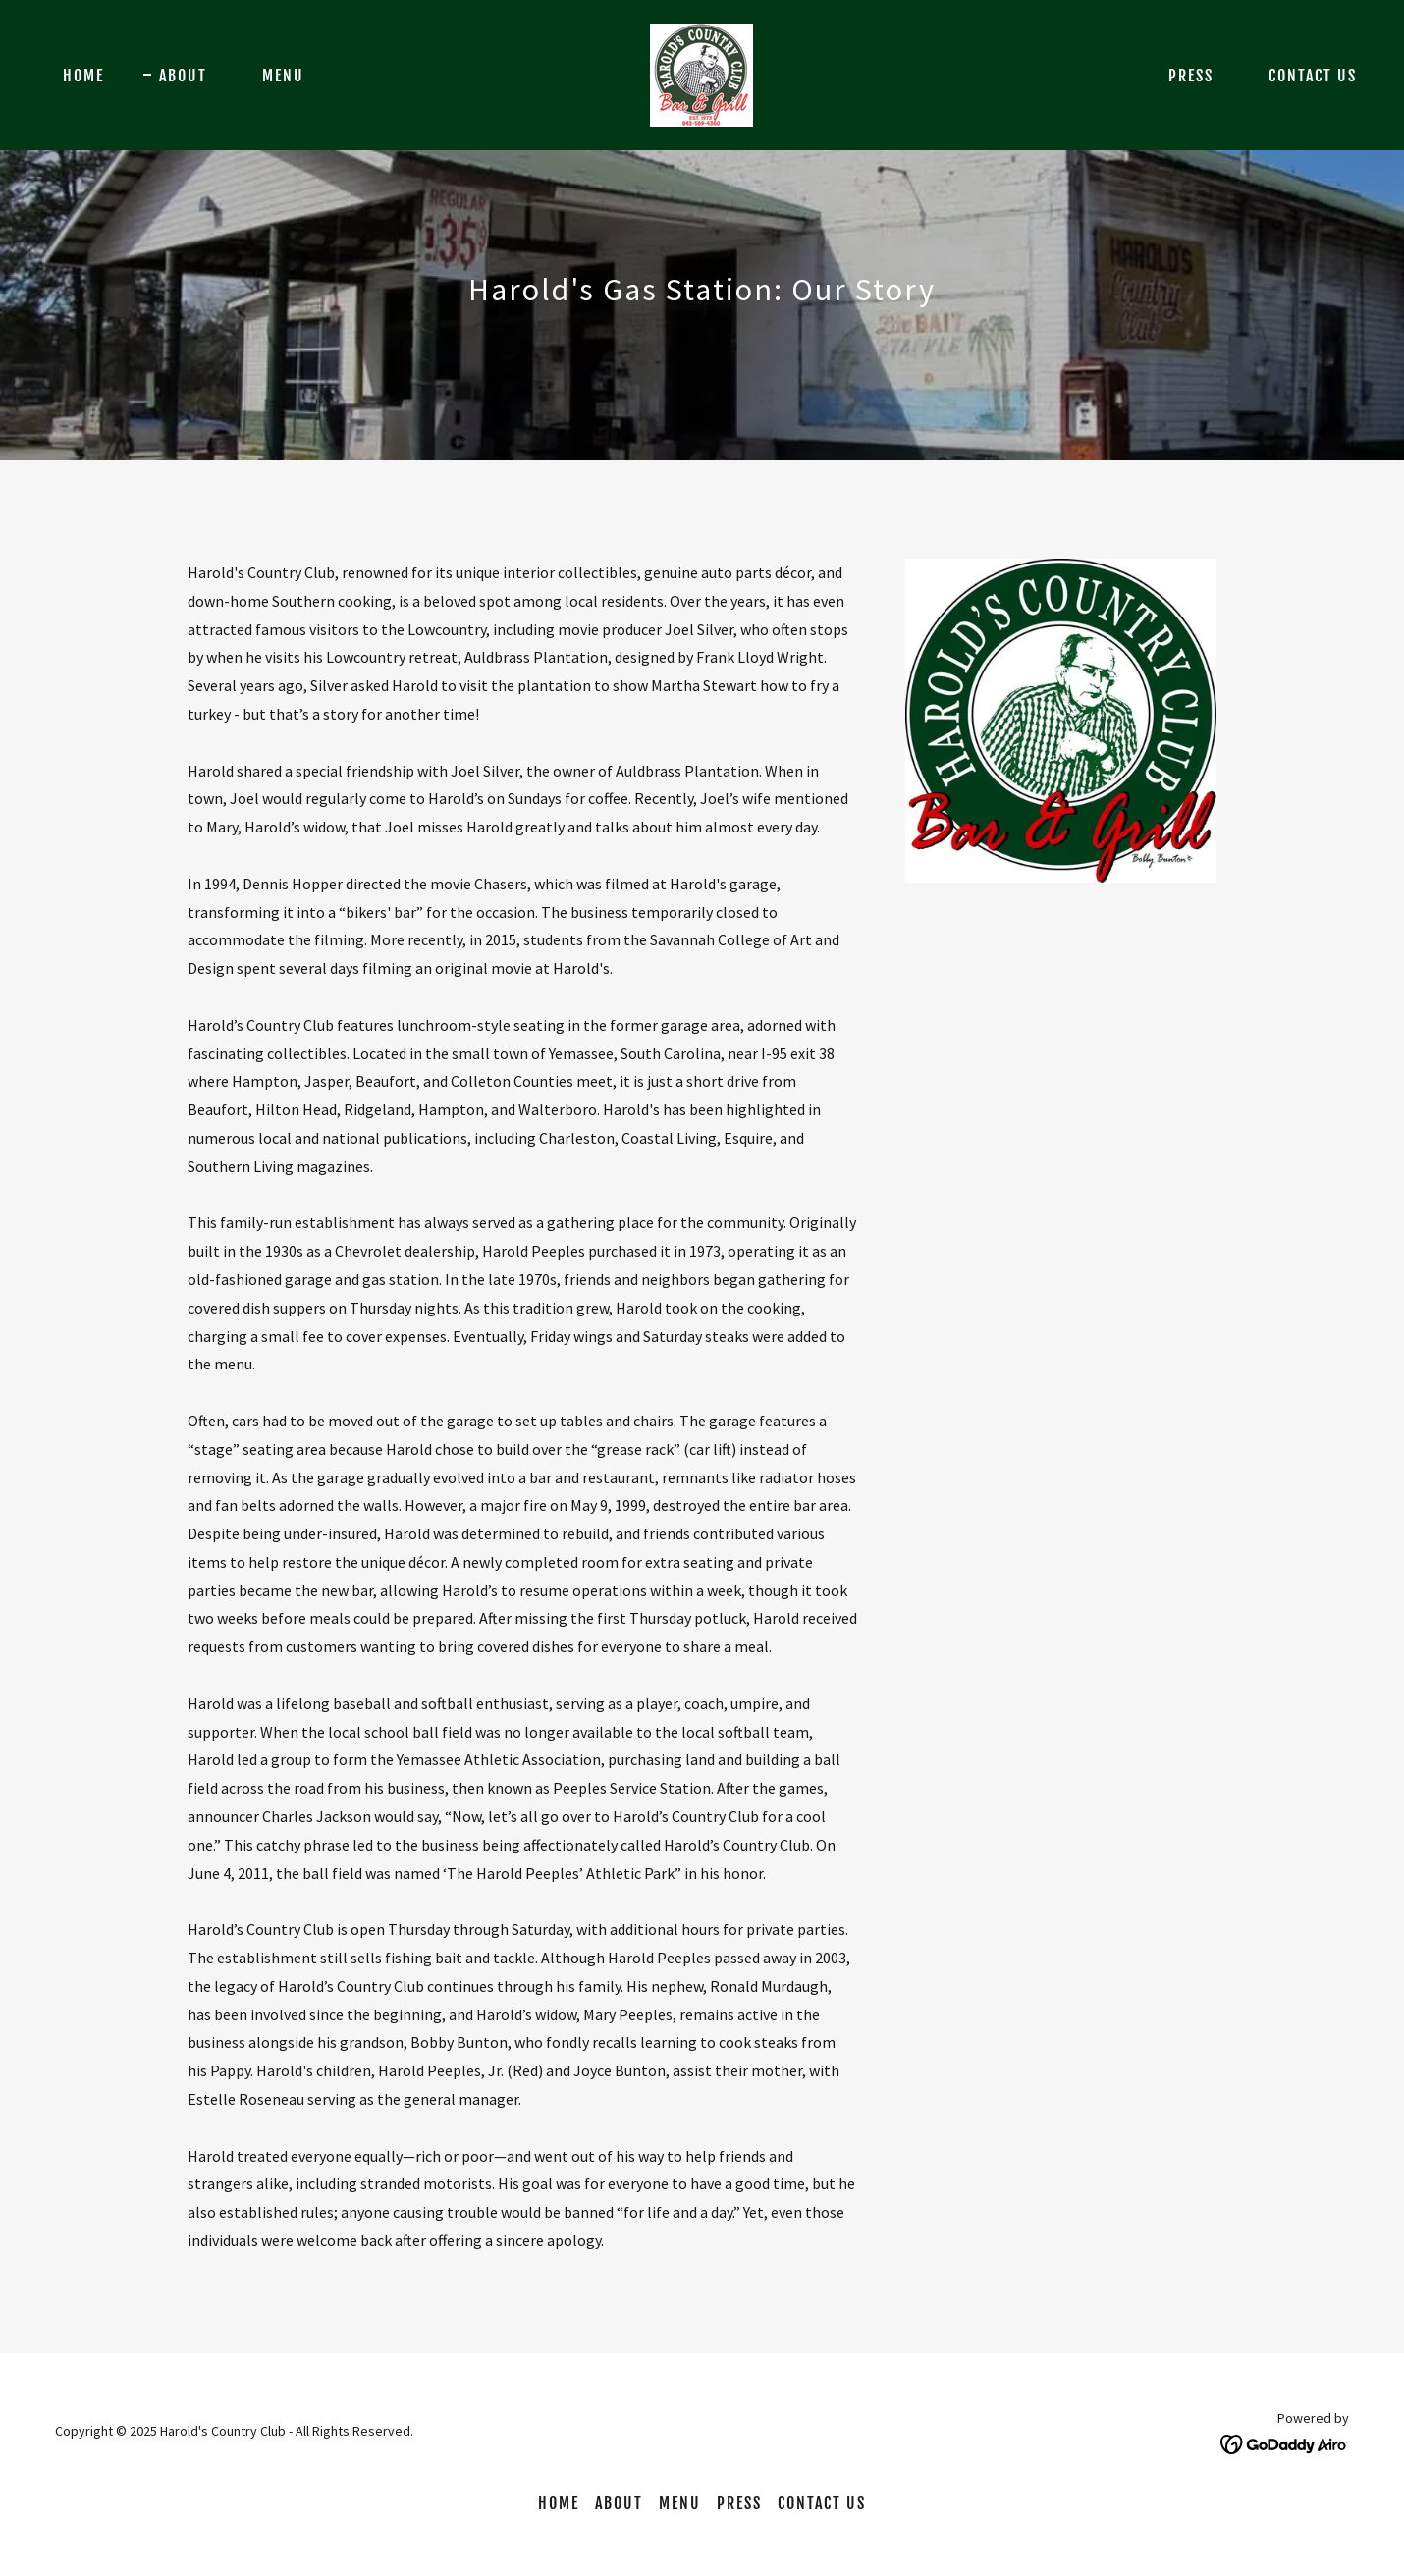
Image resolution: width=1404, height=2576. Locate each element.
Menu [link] (283, 75)
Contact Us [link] (1313, 75)
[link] (701, 72)
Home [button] (558, 2503)
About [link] (183, 75)
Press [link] (1191, 75)
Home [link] (83, 75)
